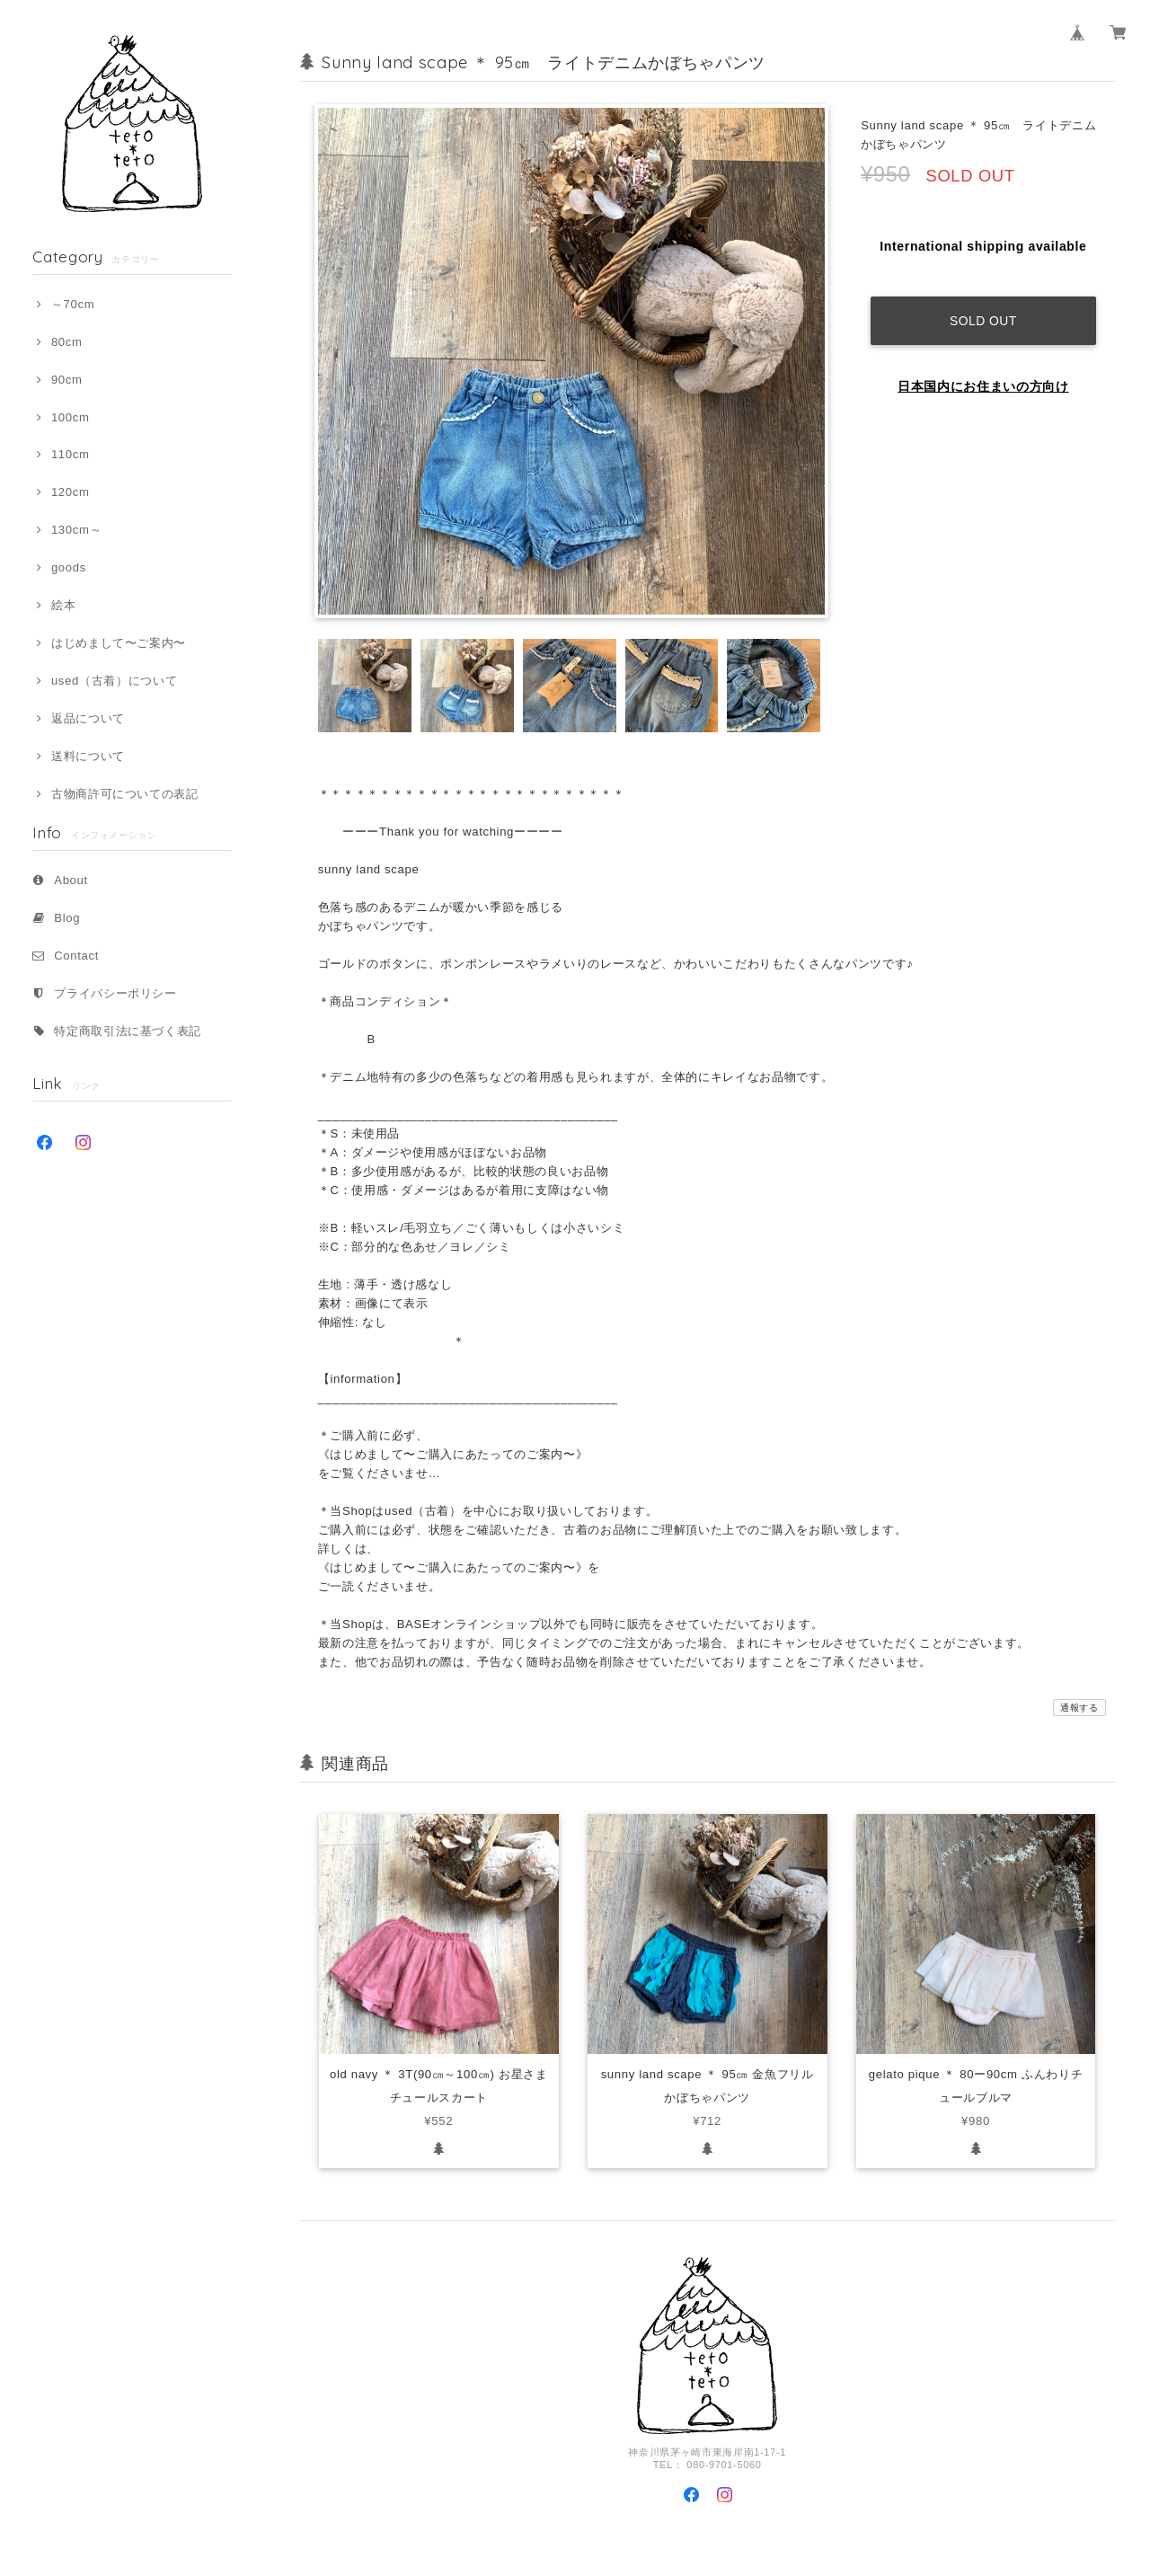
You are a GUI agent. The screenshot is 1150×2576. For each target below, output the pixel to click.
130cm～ (76, 529)
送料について (88, 756)
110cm (70, 454)
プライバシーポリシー (115, 993)
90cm (67, 379)
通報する (1079, 1708)
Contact (76, 955)
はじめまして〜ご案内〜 (118, 643)
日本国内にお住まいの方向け (983, 374)
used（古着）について (114, 680)
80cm (67, 342)
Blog (67, 918)
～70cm (72, 304)
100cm (70, 417)
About (71, 880)
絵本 (63, 605)
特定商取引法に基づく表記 (127, 1031)
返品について (88, 718)
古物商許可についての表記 (125, 794)
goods (68, 567)
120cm (70, 492)
